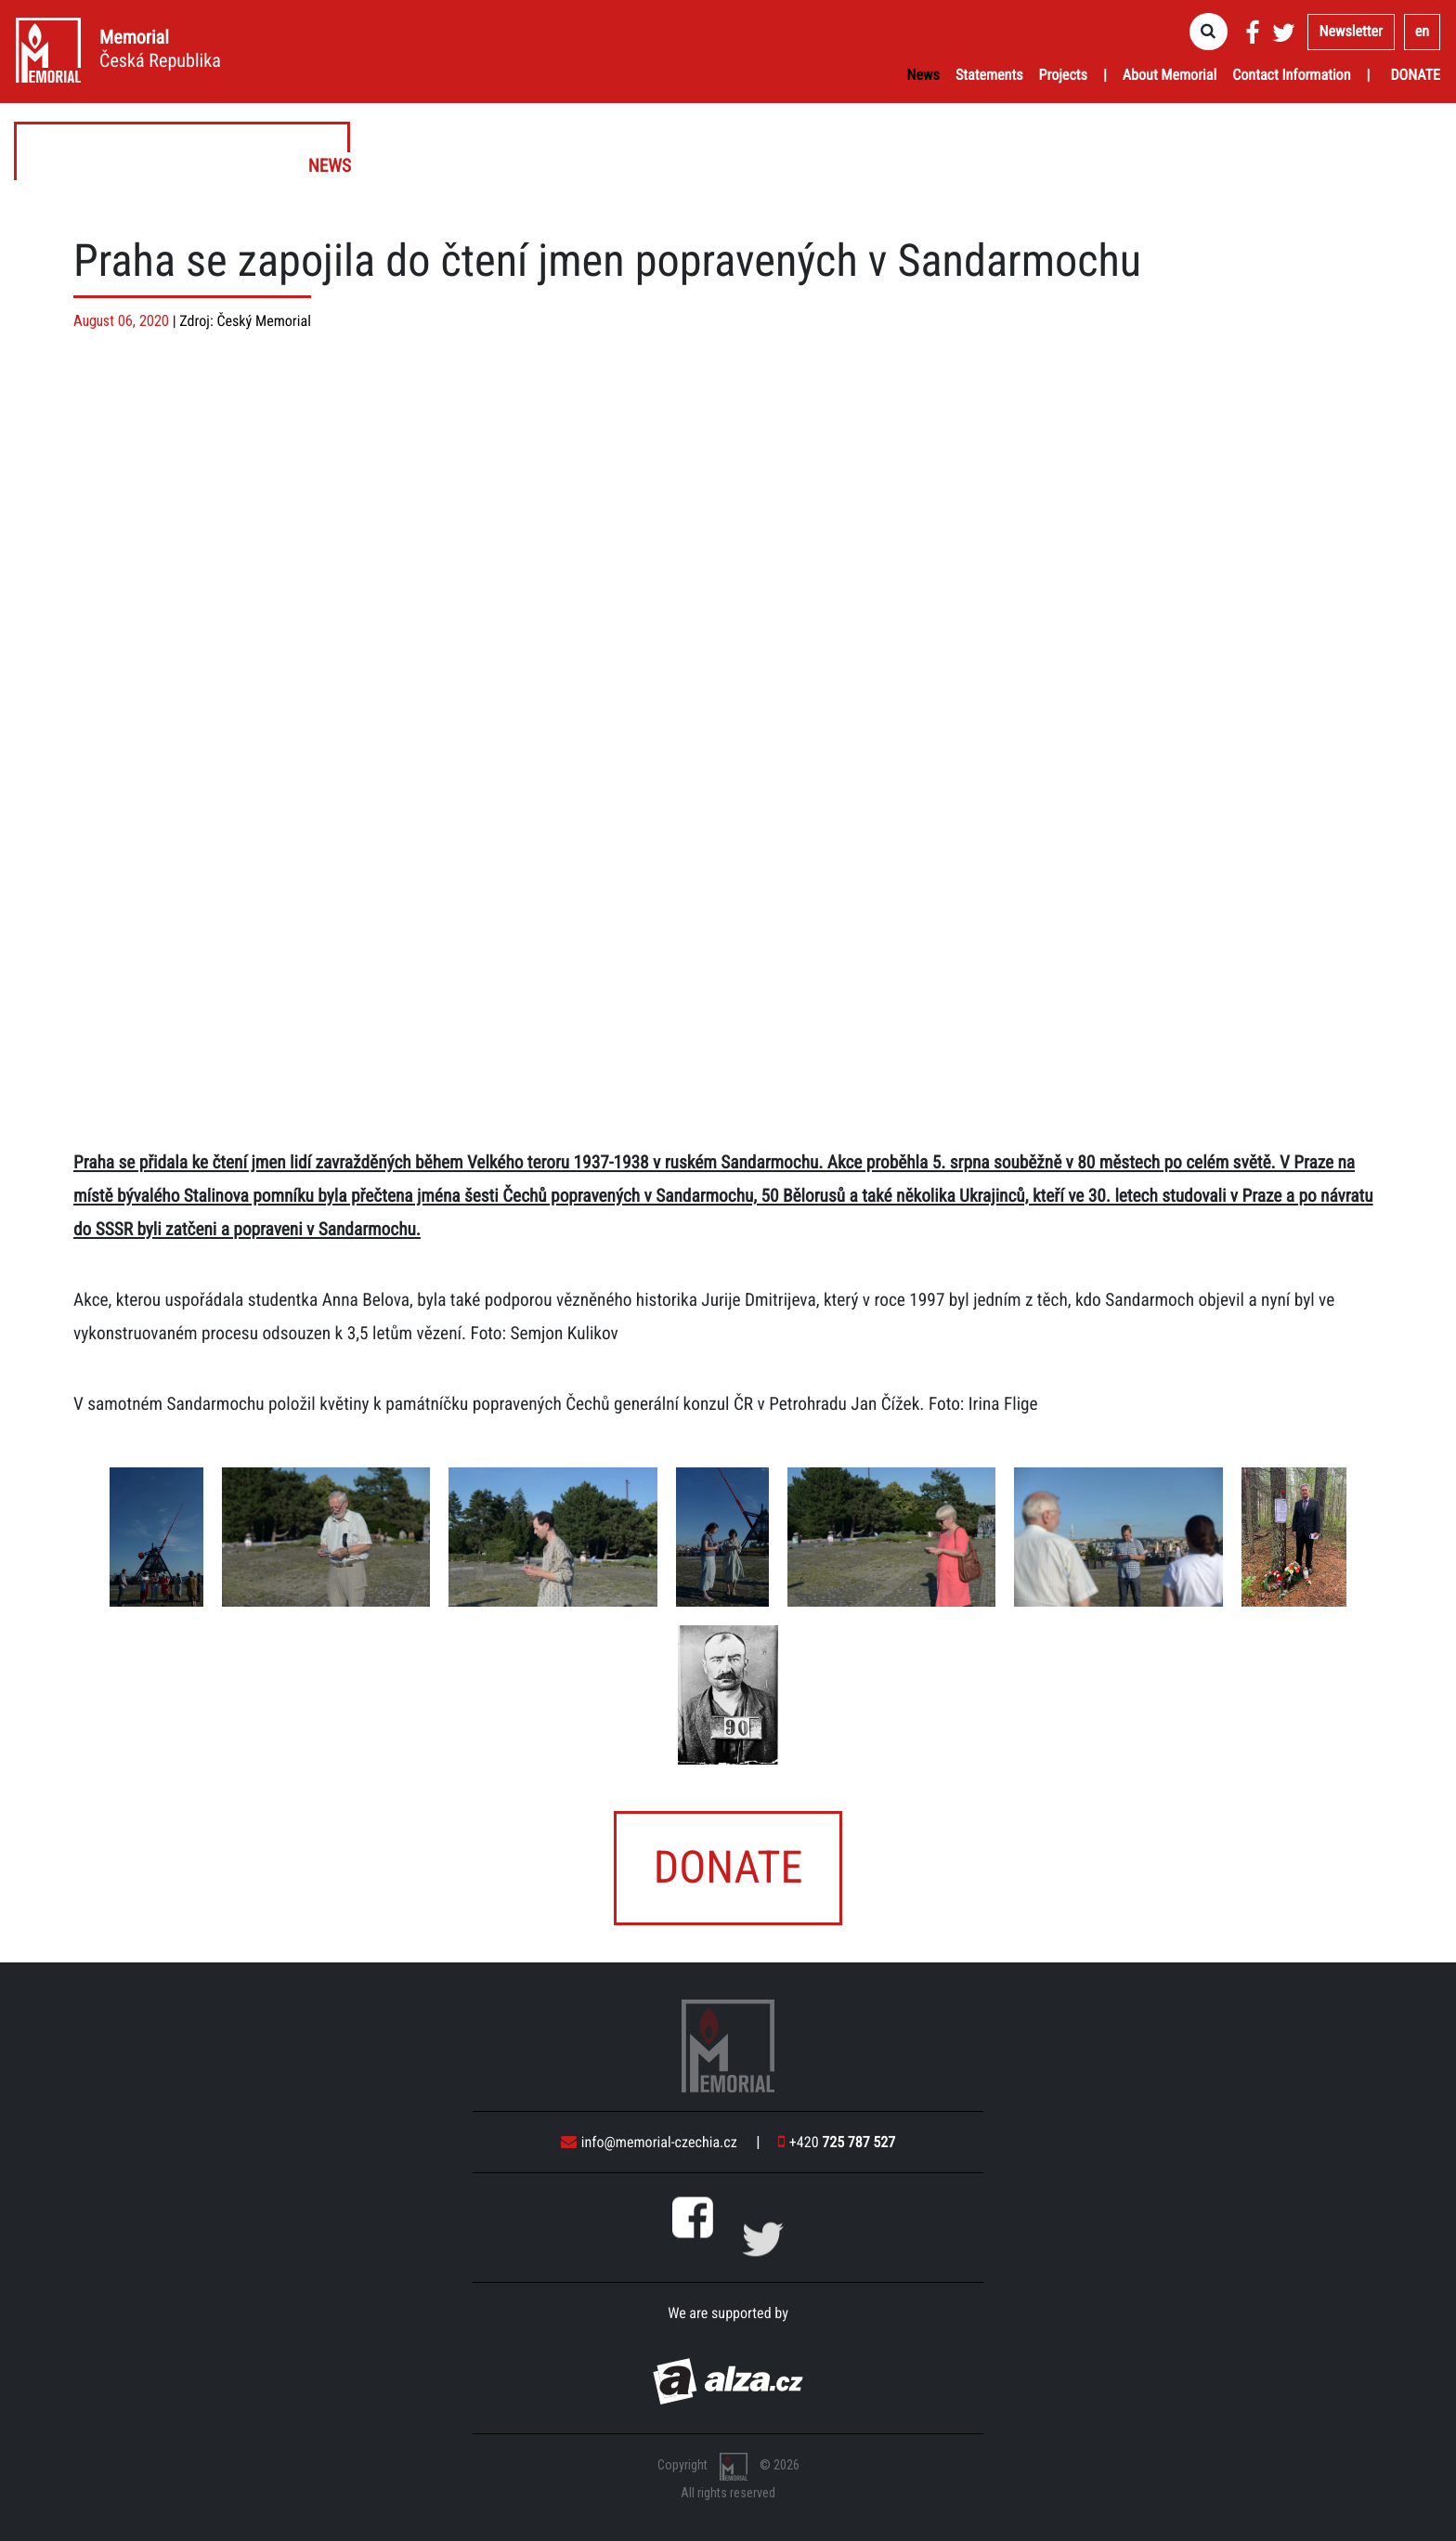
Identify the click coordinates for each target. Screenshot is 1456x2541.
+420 (836, 2142)
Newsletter (1351, 31)
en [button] (1422, 31)
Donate (1415, 75)
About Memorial (1169, 75)
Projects (1063, 75)
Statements (989, 75)
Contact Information (1291, 75)
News (923, 75)
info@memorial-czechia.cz (649, 2142)
